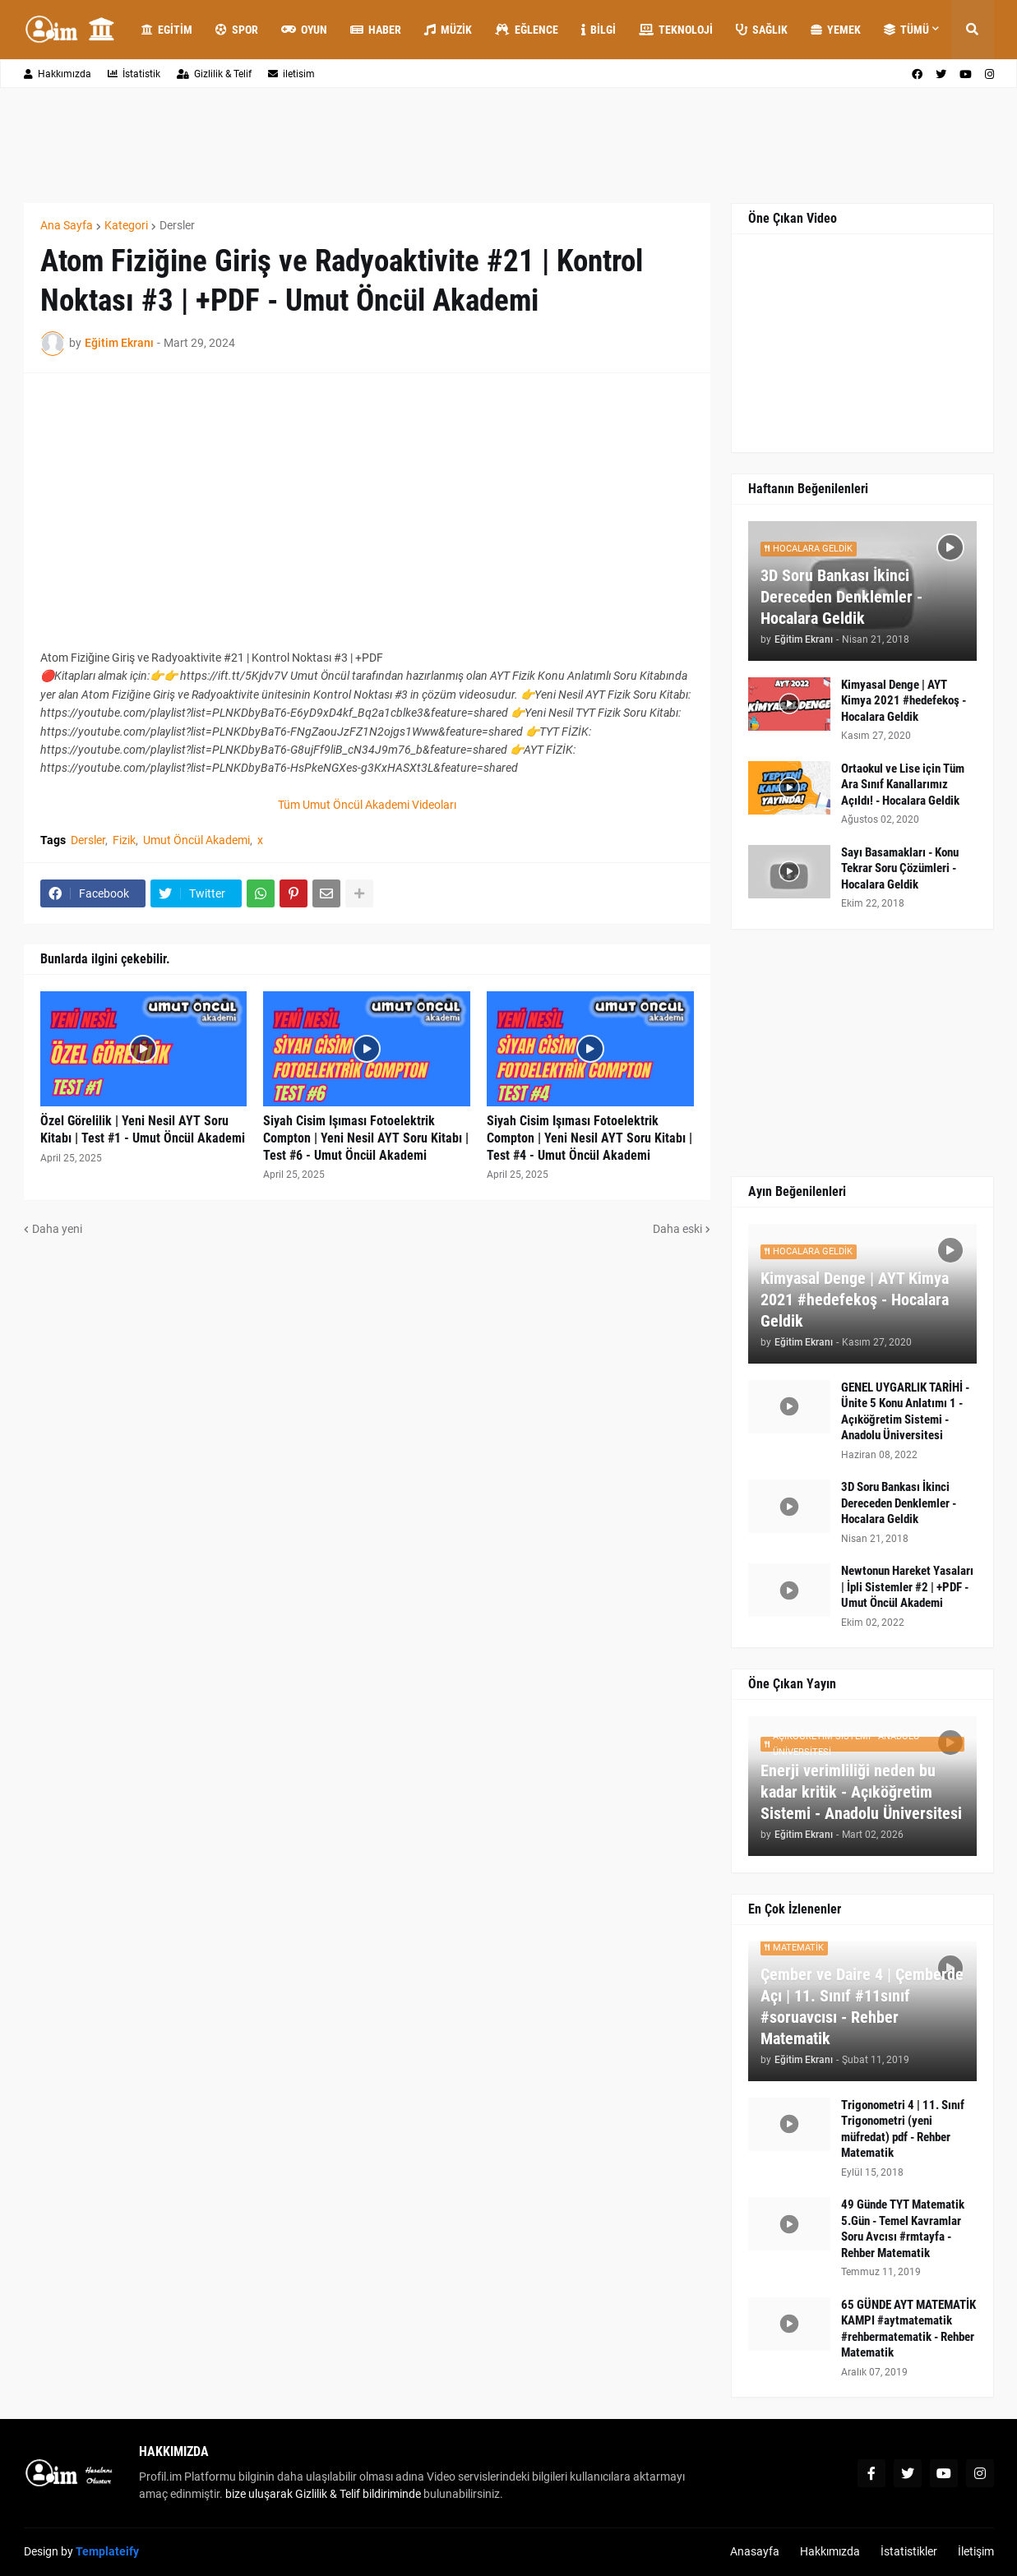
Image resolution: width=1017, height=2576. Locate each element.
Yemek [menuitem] (836, 29)
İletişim (976, 2551)
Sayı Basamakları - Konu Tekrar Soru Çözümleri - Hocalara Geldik (900, 868)
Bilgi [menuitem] (598, 29)
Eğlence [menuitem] (526, 29)
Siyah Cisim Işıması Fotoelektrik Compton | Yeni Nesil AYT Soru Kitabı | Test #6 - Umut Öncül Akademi (366, 1138)
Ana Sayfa (66, 225)
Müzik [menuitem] (448, 29)
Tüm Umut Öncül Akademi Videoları (367, 804)
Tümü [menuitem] (906, 29)
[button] (972, 29)
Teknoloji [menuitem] (676, 29)
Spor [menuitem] (236, 29)
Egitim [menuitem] (166, 29)
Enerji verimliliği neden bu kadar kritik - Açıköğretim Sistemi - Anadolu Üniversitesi (861, 1792)
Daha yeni (57, 1228)
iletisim (291, 74)
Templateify (107, 2551)
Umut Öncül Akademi (196, 840)
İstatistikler (909, 2551)
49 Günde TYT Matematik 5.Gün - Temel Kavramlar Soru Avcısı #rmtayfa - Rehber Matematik (902, 2228)
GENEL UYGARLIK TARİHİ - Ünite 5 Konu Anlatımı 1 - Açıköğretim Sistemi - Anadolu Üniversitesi (905, 1411)
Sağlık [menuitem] (762, 29)
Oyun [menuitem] (304, 29)
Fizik (124, 840)
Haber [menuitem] (375, 29)
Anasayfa (754, 2551)
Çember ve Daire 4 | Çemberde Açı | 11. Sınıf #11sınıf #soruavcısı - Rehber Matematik (862, 2006)
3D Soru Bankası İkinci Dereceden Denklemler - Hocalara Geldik (841, 597)
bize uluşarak (259, 2493)
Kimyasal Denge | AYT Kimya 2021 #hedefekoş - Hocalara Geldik (903, 700)
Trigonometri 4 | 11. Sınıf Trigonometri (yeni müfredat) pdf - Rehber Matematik (902, 2129)
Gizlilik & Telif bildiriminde (359, 2493)
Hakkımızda (57, 74)
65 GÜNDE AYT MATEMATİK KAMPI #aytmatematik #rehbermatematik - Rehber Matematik (908, 2329)
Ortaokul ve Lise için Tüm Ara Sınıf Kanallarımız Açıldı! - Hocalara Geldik (902, 784)
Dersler (177, 225)
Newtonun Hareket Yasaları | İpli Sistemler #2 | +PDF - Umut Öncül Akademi (907, 1586)
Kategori (126, 225)
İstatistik (134, 74)
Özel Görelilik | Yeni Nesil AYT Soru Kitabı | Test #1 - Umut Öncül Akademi (142, 1129)
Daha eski (677, 1228)
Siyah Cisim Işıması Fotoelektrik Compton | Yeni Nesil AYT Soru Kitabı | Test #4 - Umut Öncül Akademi (589, 1138)
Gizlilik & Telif (214, 74)
